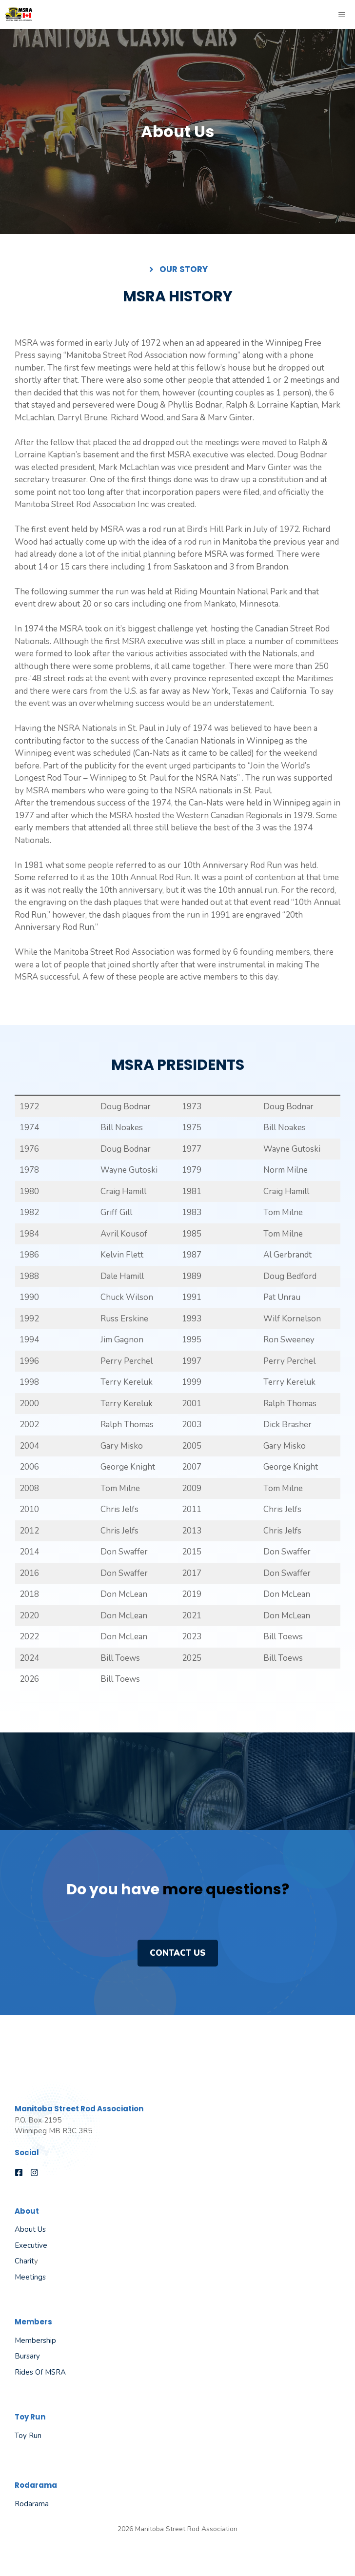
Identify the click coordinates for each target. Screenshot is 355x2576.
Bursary (27, 2356)
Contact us (178, 1953)
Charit (24, 2261)
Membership (35, 2340)
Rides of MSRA (40, 2372)
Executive (31, 2245)
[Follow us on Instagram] (34, 2172)
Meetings (30, 2277)
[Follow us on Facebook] (19, 2172)
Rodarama (32, 2504)
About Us (30, 2229)
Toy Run (28, 2435)
